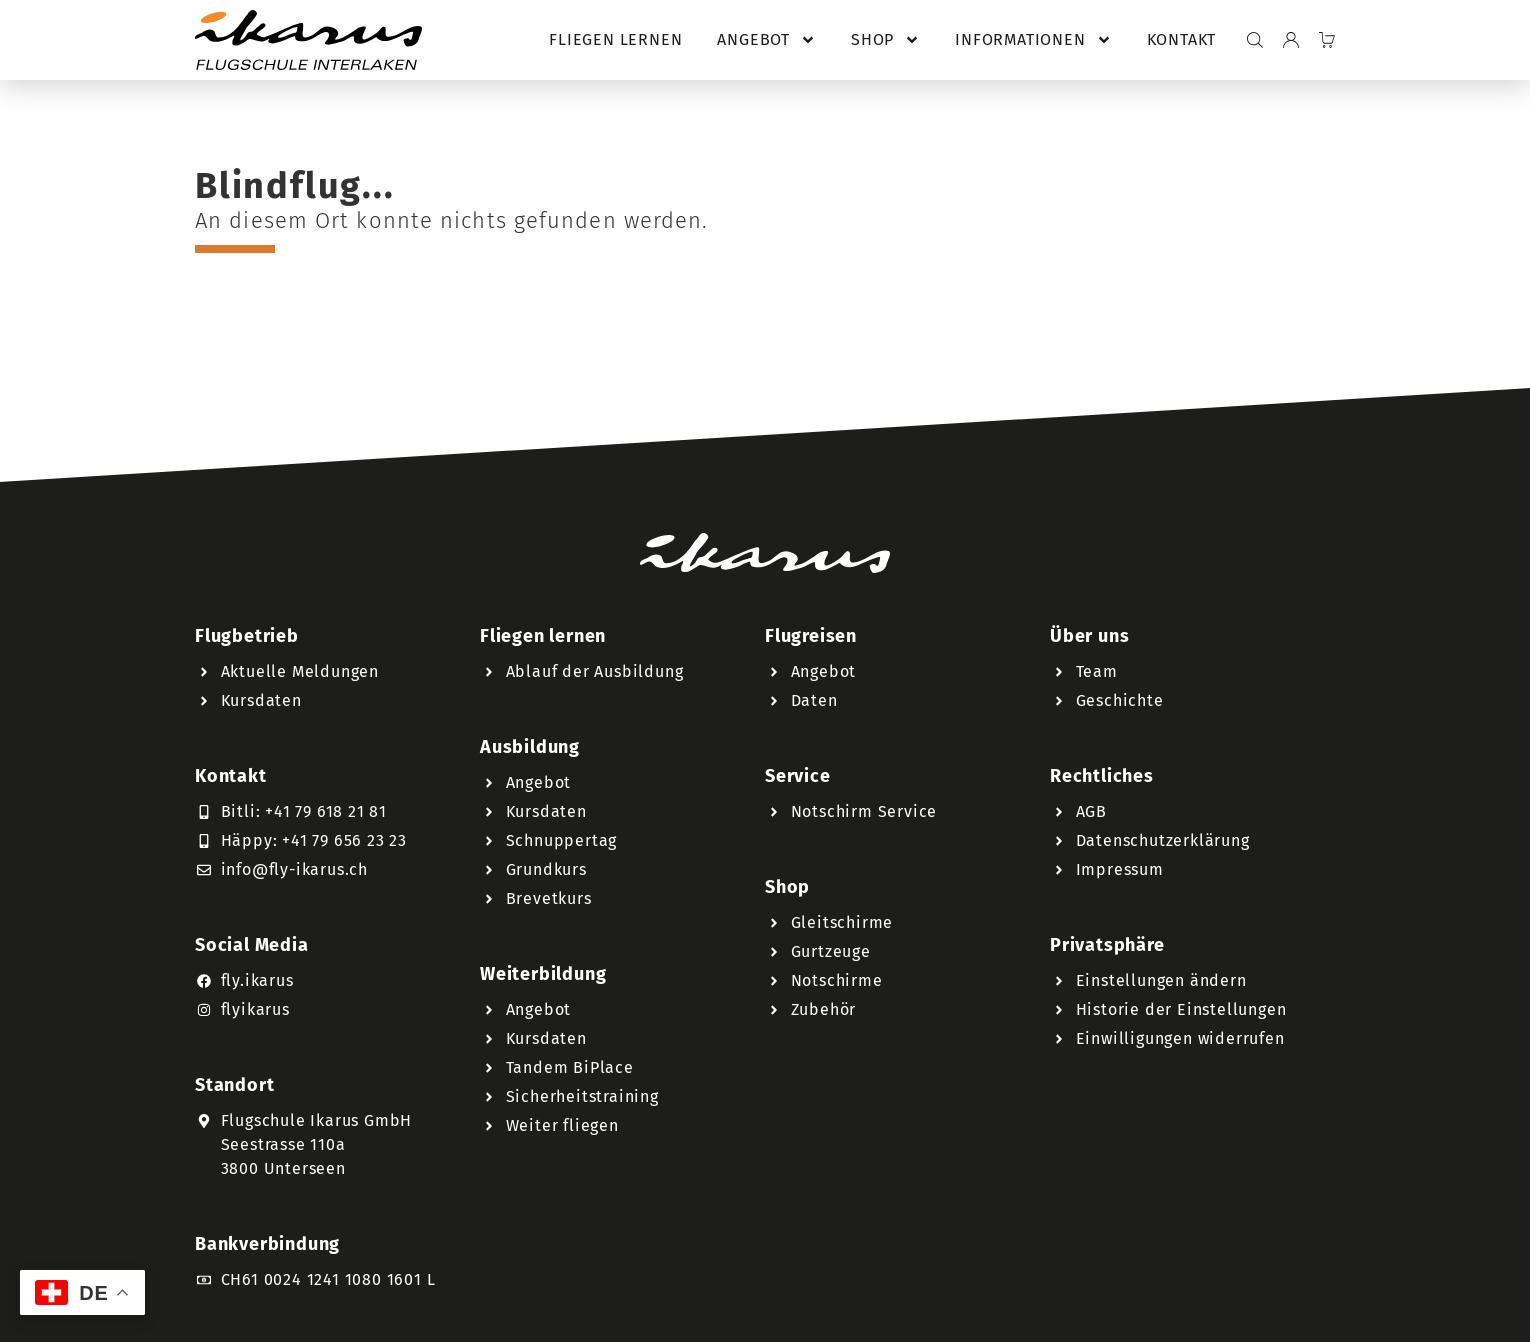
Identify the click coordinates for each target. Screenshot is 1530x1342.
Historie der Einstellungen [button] (1181, 1009)
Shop (885, 40)
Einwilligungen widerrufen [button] (1180, 1038)
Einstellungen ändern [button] (1161, 980)
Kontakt (1182, 39)
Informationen (1033, 40)
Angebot (766, 40)
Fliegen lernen (615, 39)
